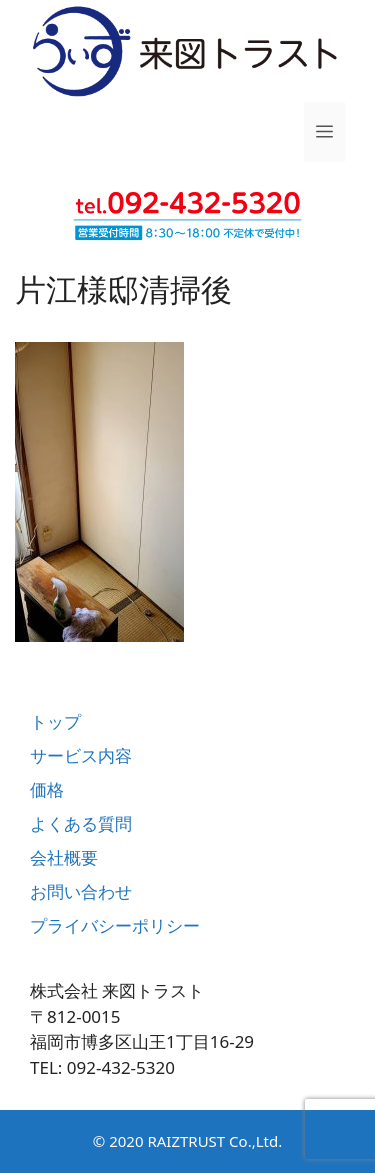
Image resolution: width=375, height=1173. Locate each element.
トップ (55, 721)
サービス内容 (81, 755)
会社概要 (64, 857)
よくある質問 (81, 823)
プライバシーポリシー (115, 925)
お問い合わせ (81, 891)
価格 (47, 789)
